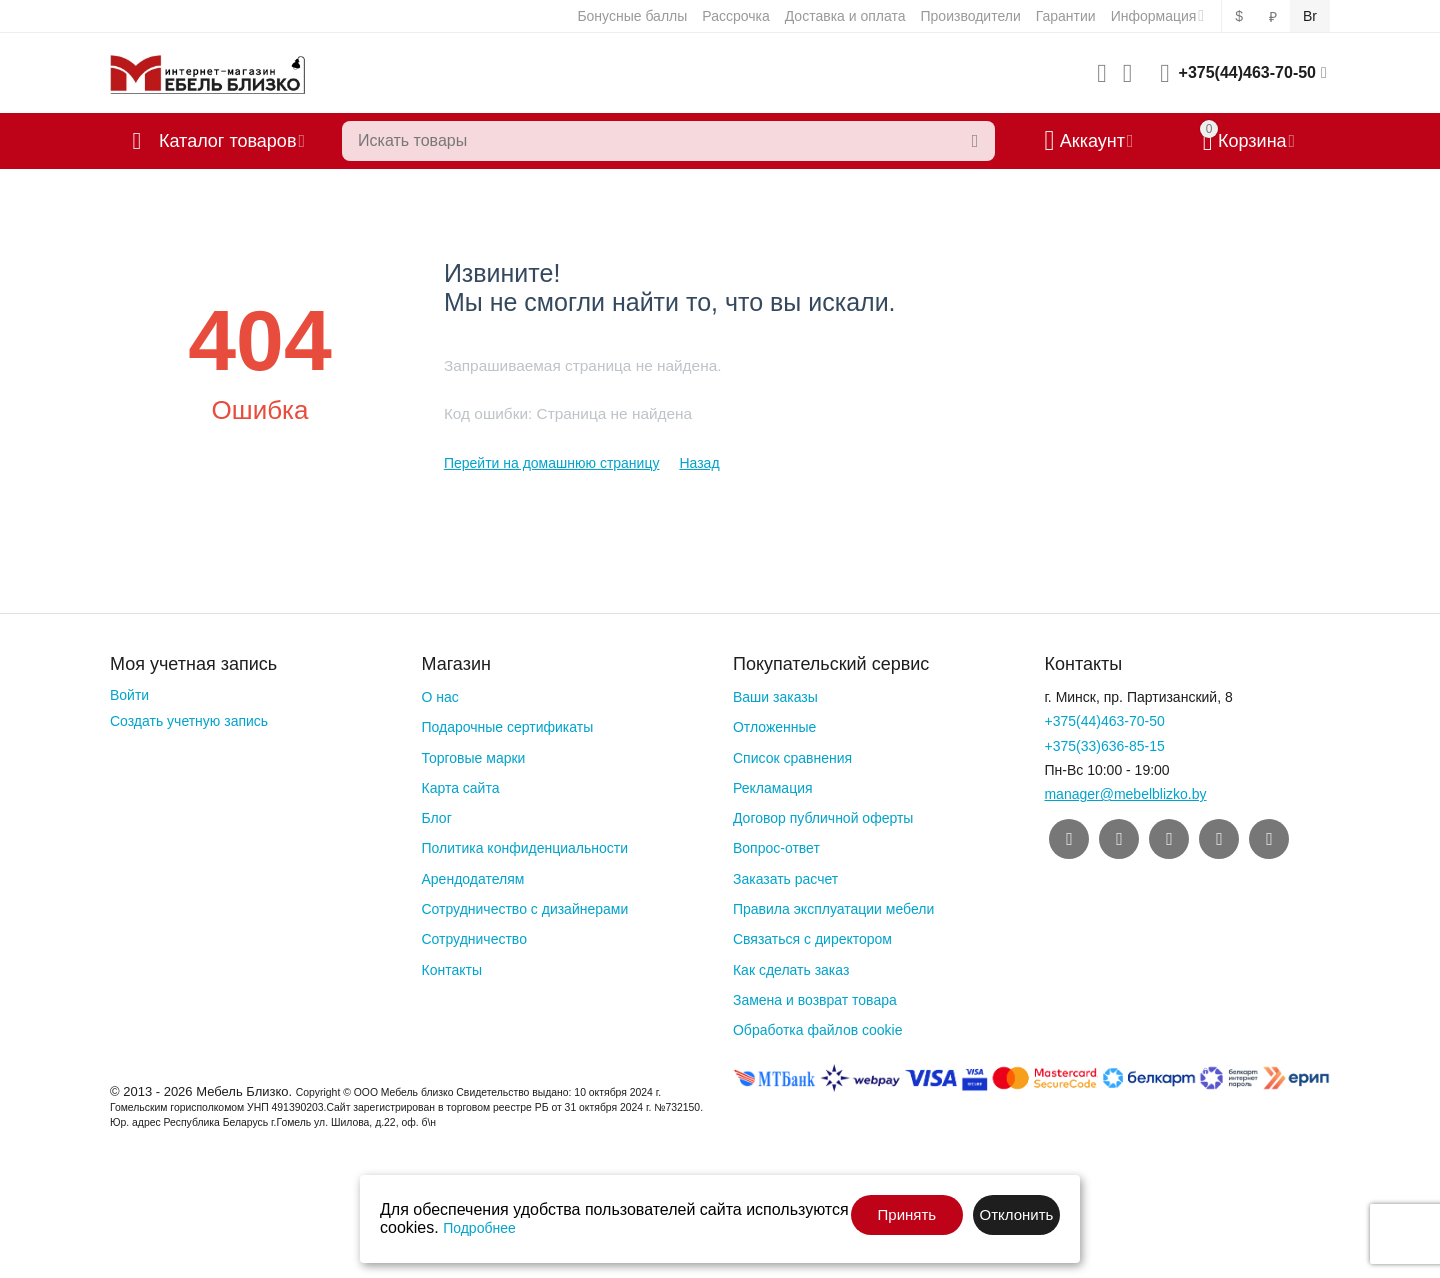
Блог (436, 818)
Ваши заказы (775, 697)
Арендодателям (472, 879)
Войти (129, 695)
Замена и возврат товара (815, 1000)
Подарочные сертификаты (507, 727)
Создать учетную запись (189, 721)
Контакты (451, 970)
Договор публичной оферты (823, 818)
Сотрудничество (473, 939)
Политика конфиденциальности (524, 848)
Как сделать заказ (791, 970)
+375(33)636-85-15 (1104, 746)
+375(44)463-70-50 (1247, 72)
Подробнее (479, 1228)
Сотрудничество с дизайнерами (524, 909)
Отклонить (1016, 1214)
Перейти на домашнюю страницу (552, 463)
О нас (439, 697)
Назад (699, 463)
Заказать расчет (785, 879)
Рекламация (773, 788)
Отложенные (774, 727)
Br (1310, 16)
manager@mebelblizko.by (1125, 794)
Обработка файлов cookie (818, 1030)
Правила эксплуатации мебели (833, 909)
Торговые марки (473, 758)
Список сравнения (792, 758)
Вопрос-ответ (776, 848)
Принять (907, 1214)
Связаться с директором (812, 939)
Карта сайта (460, 788)
